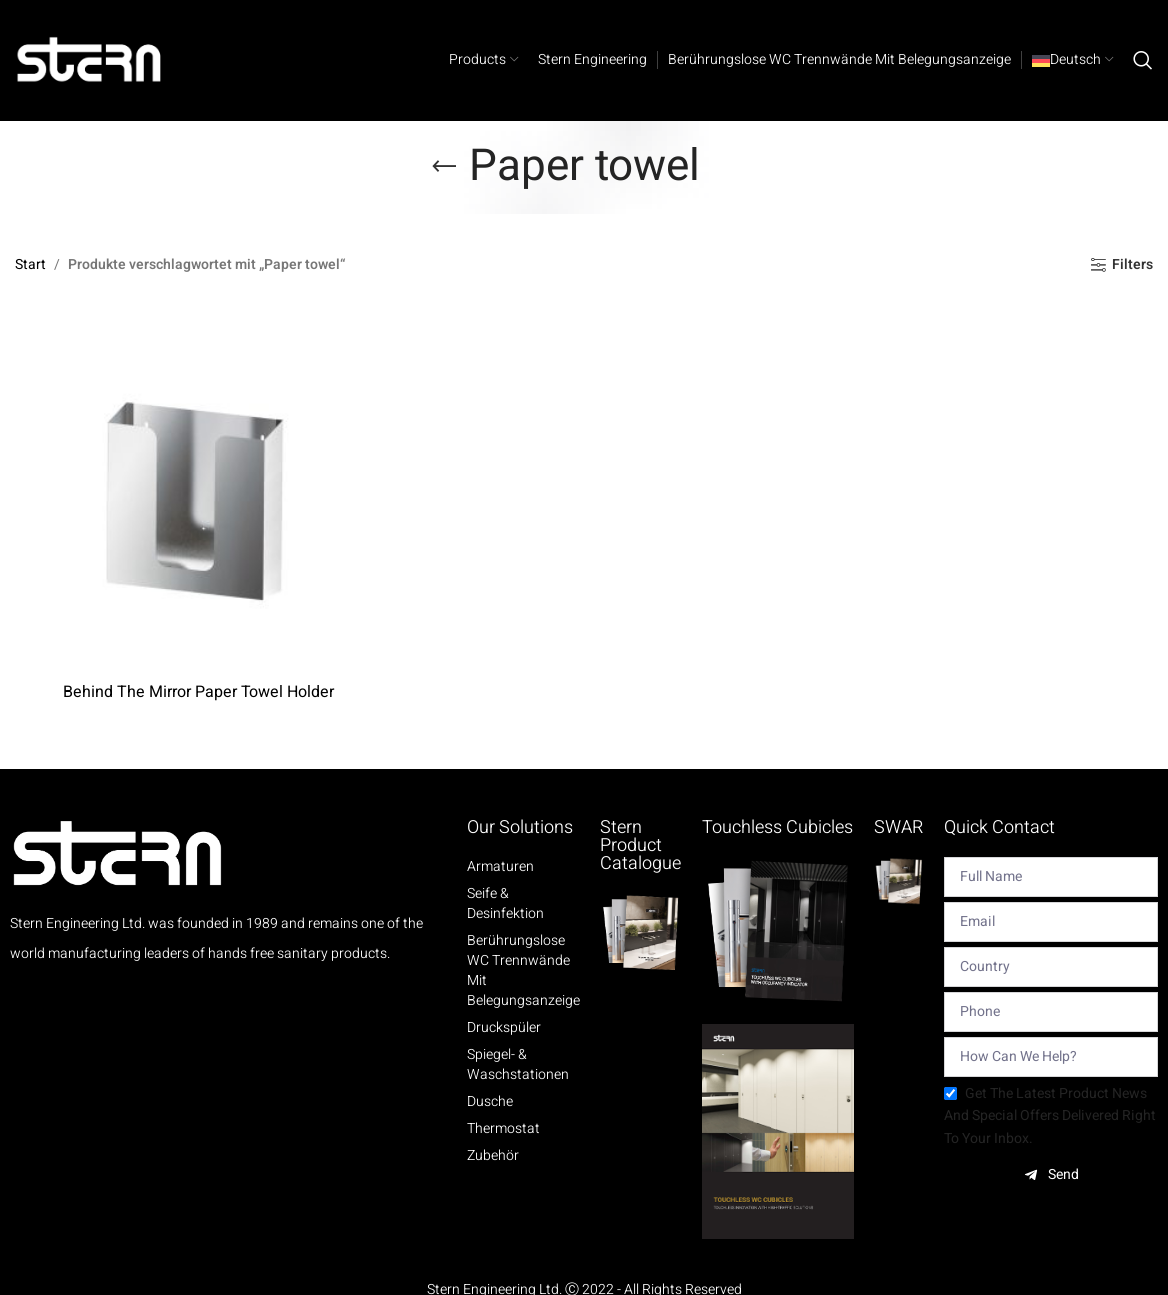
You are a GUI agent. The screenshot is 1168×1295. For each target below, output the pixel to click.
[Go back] (444, 167)
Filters (1132, 265)
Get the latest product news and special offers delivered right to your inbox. (1050, 1116)
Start (30, 264)
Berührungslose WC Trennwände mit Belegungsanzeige (523, 971)
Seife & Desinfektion (505, 904)
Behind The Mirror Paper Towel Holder (198, 692)
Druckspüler (504, 1028)
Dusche (490, 1102)
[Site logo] (90, 59)
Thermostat (503, 1129)
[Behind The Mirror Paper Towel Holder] (198, 489)
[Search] (1143, 60)
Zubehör (493, 1156)
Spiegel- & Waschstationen (518, 1065)
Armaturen (500, 867)
